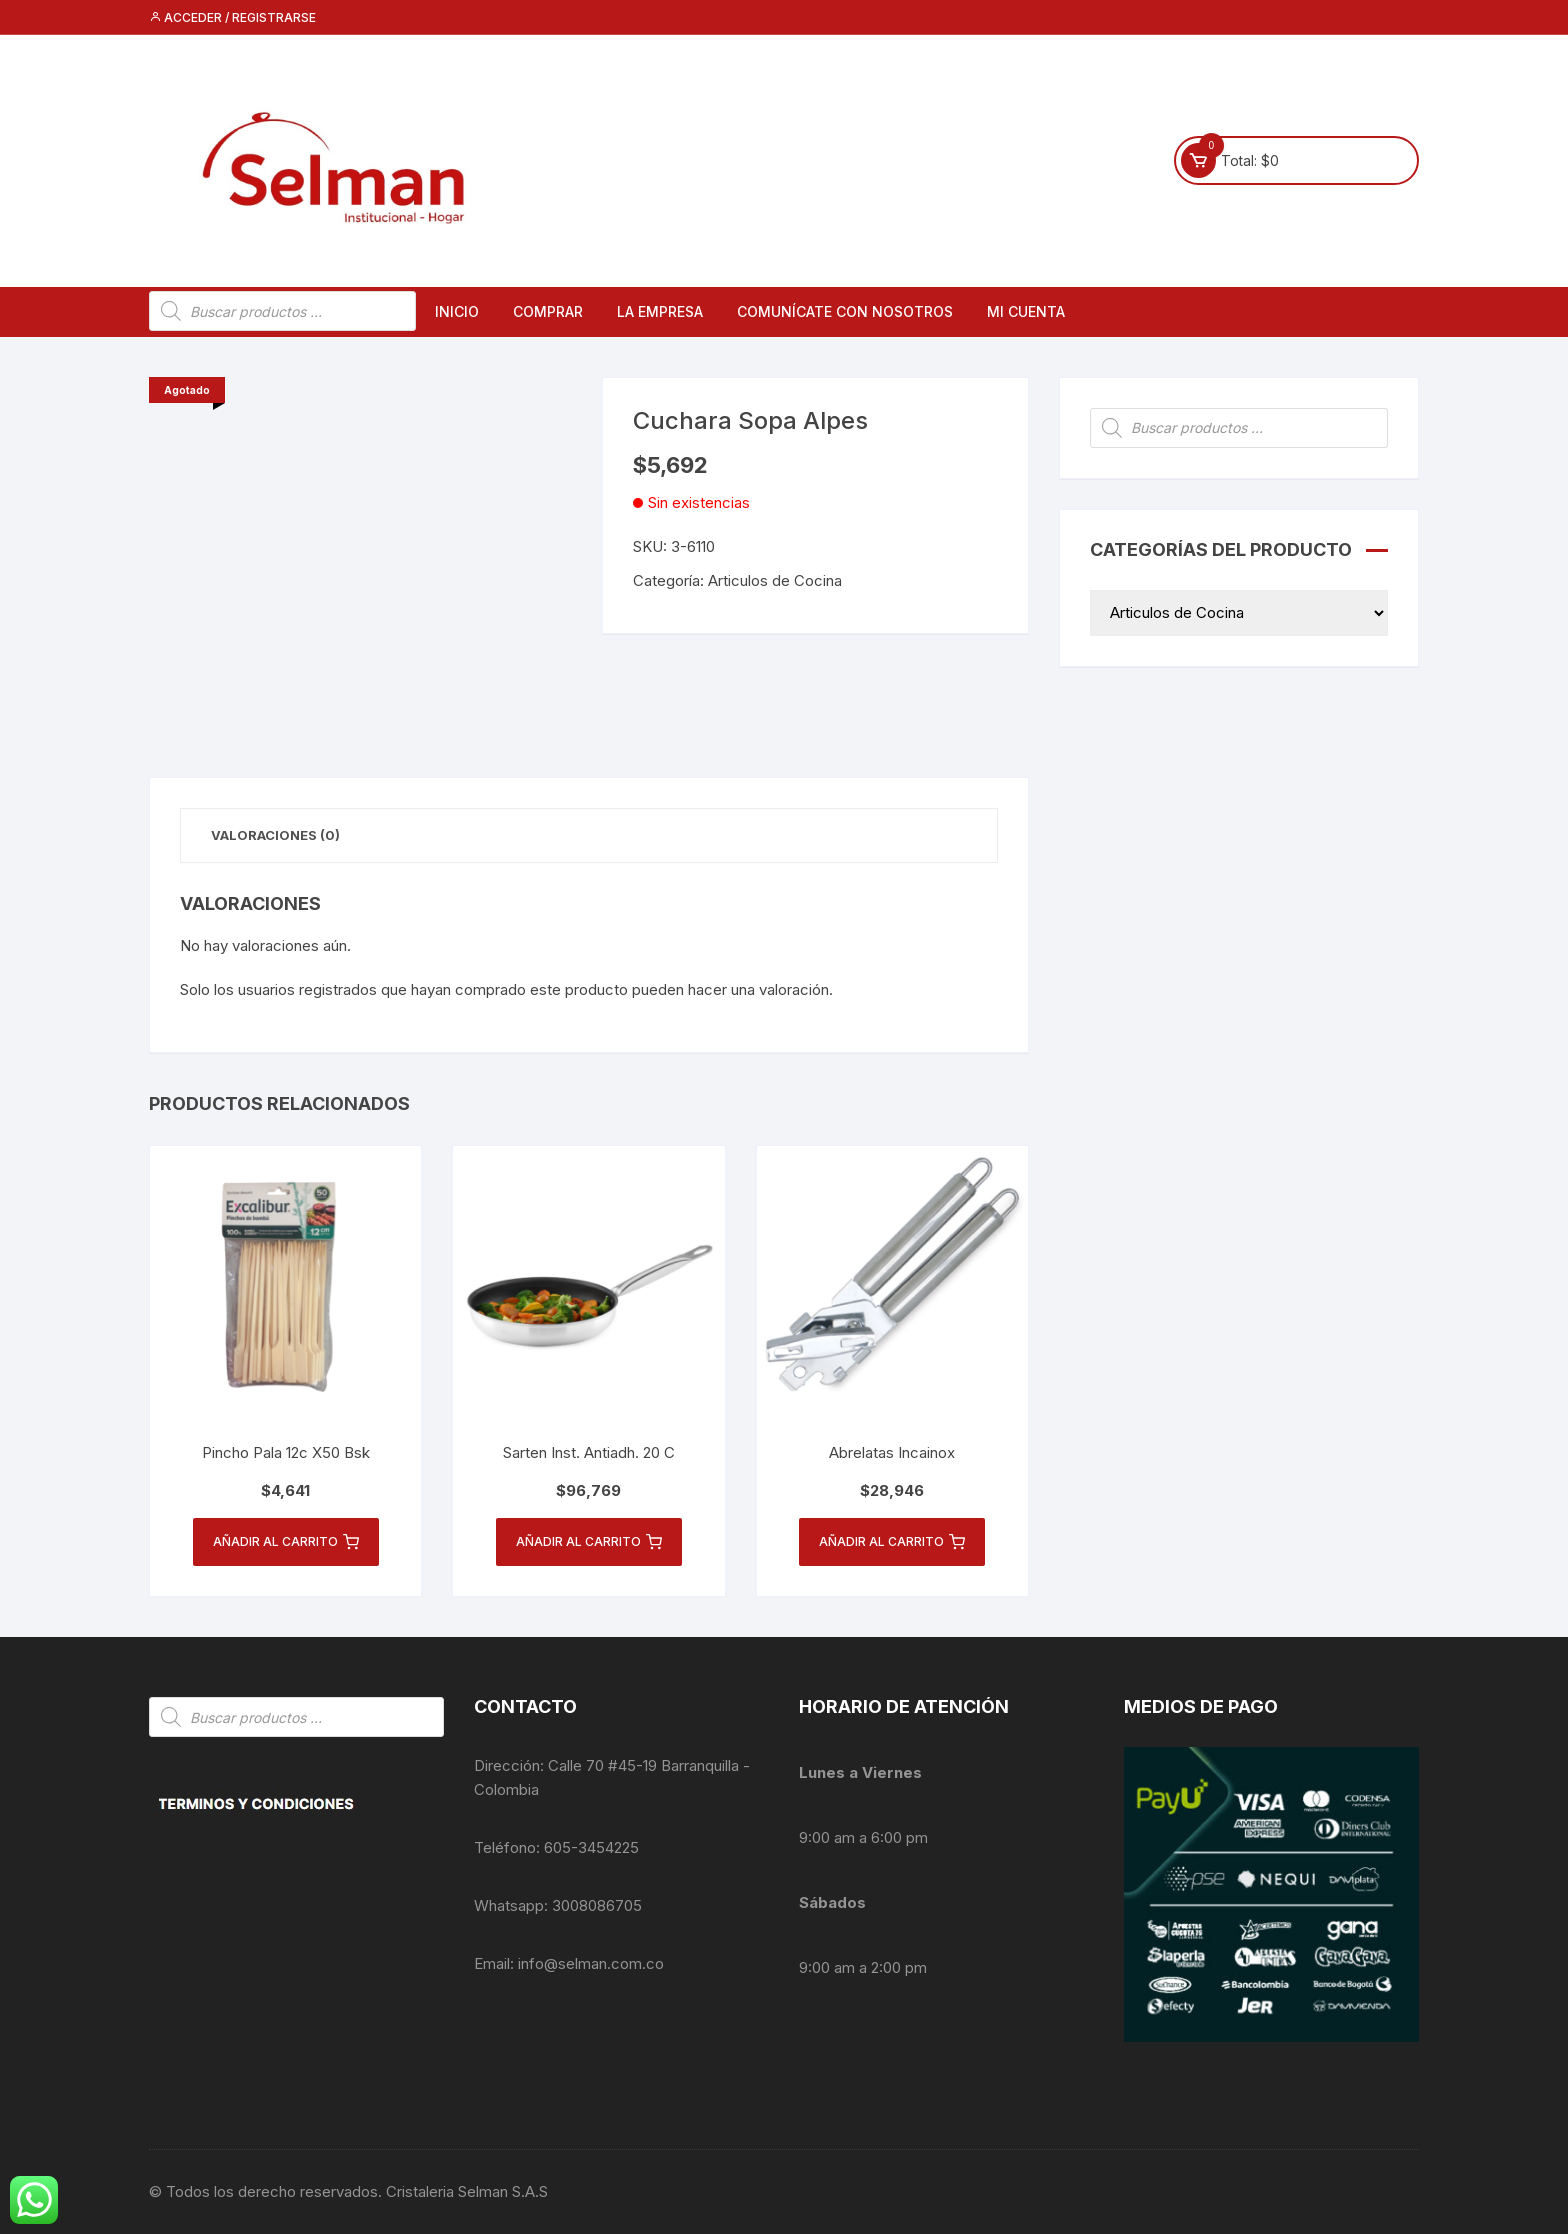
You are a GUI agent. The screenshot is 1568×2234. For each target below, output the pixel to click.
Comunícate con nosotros (845, 311)
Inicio (457, 311)
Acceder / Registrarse (232, 17)
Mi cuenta (1026, 311)
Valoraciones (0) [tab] (275, 835)
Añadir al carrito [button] (286, 1542)
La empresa (660, 311)
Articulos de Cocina (775, 580)
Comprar (548, 311)
